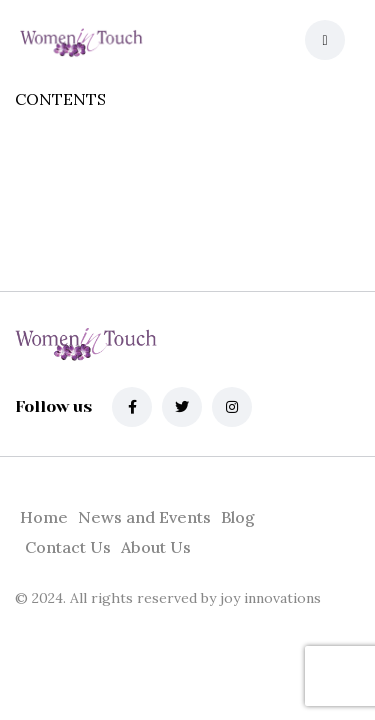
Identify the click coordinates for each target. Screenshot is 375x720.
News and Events (144, 517)
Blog (238, 517)
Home (44, 517)
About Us (156, 547)
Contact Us (68, 547)
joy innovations (268, 598)
